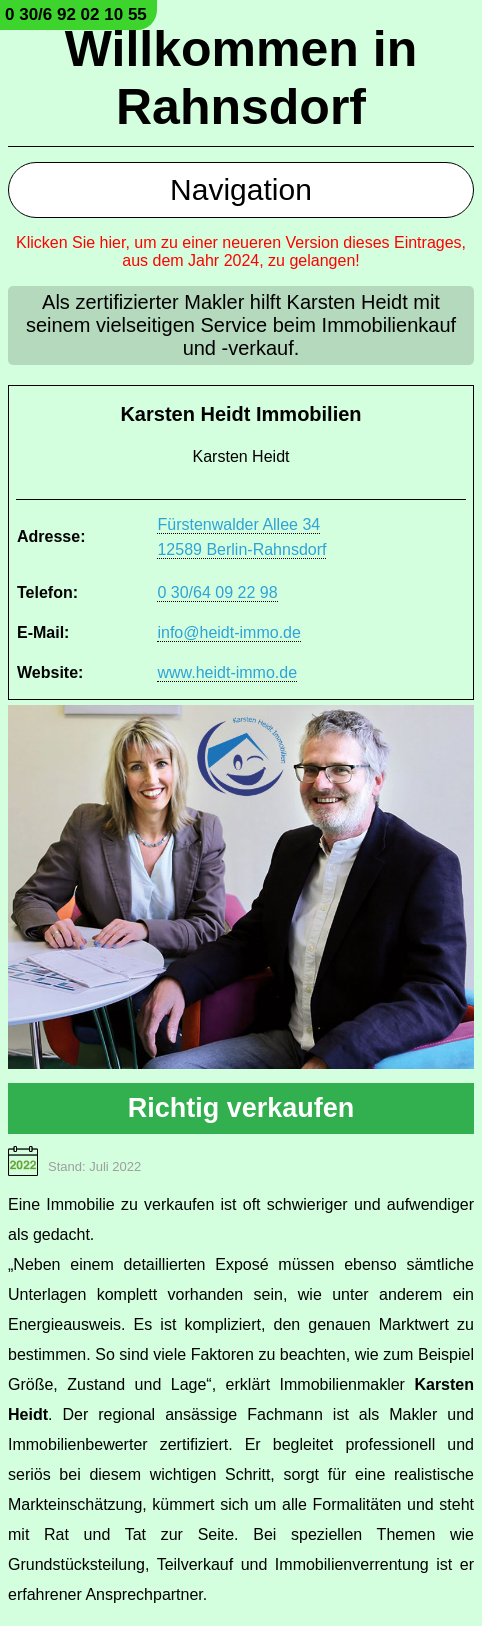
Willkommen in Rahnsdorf (241, 78)
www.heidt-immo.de (227, 672)
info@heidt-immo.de (228, 632)
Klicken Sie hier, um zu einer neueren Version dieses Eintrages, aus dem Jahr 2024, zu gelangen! (241, 251)
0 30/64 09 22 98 (217, 592)
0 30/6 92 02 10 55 (76, 14)
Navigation (241, 189)
